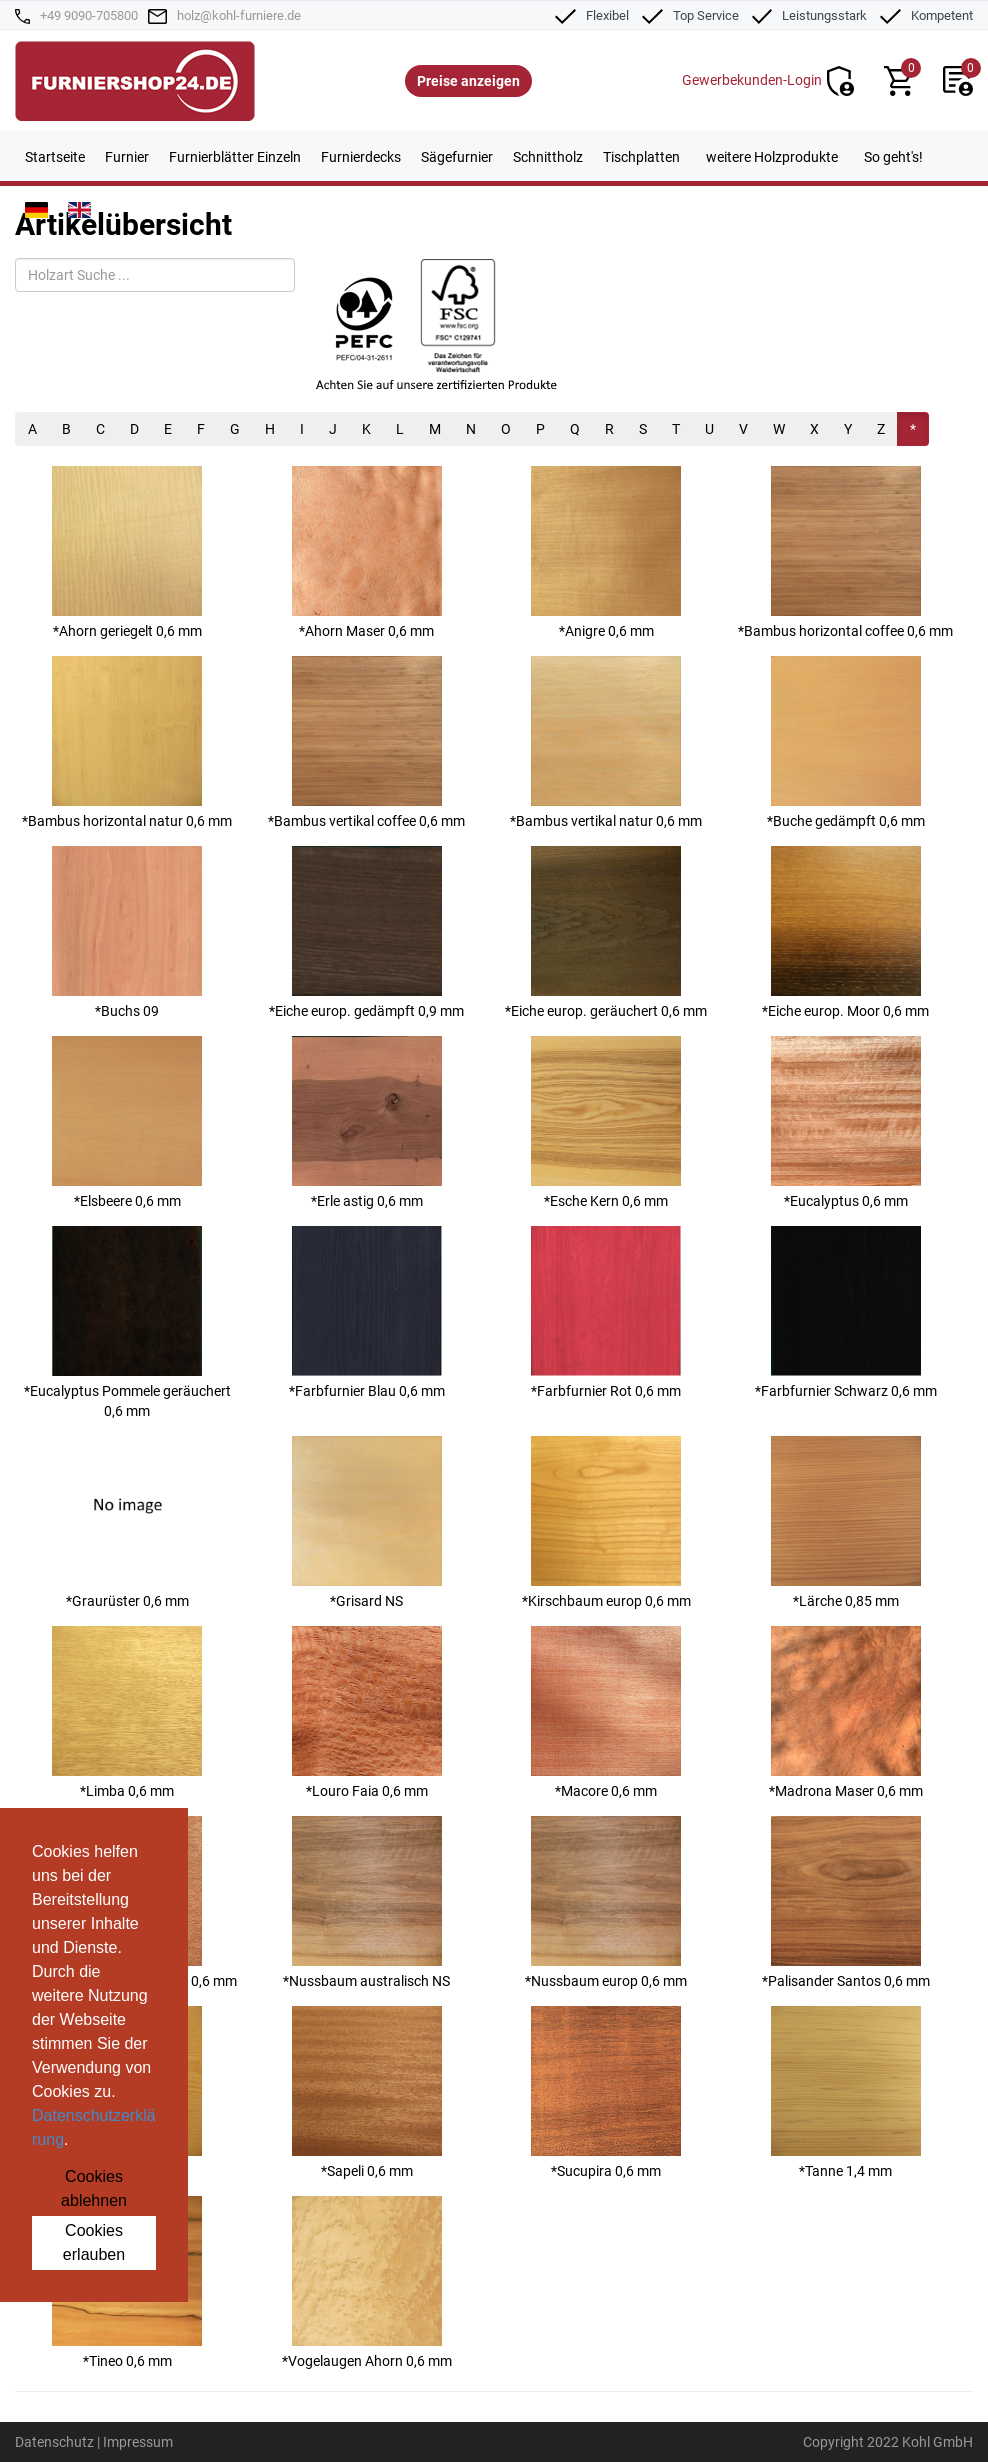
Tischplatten (641, 157)
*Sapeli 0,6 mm (367, 2092)
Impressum (138, 2442)
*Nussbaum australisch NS (366, 1902)
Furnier (127, 157)
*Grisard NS (367, 1522)
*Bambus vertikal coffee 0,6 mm (366, 742)
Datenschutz (54, 2442)
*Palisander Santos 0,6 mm (846, 1902)
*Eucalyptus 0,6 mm (846, 1122)
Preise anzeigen (468, 81)
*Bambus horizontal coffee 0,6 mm (845, 552)
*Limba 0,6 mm (127, 1712)
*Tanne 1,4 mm (846, 2092)
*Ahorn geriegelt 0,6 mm (127, 552)
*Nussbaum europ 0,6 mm (606, 1902)
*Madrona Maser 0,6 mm (846, 1712)
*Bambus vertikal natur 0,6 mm (606, 742)
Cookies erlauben (94, 2242)
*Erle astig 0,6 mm (367, 1122)
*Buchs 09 (127, 932)
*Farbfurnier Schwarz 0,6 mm (846, 1312)
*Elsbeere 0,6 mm (127, 1122)
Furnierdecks (361, 157)
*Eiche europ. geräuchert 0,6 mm (606, 932)
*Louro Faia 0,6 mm (367, 1712)
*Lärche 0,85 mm (846, 1522)
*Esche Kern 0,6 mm (606, 1122)
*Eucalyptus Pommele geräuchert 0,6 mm (127, 1322)
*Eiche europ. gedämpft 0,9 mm (366, 932)
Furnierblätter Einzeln (235, 157)
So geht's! (893, 157)
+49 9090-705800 (89, 15)
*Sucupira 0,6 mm (606, 2092)
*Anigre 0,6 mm (606, 552)
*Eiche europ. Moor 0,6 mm (845, 932)
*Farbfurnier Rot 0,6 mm (606, 1312)
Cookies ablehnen (94, 2188)
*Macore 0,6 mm (606, 1712)
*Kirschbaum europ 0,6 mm (606, 1522)
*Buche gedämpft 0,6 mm (846, 742)
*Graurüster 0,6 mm (127, 1522)
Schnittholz (548, 157)
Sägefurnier (457, 157)
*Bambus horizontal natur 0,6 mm (127, 742)
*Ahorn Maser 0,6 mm (367, 552)
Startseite (55, 157)
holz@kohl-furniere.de (239, 15)
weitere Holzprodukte (772, 157)
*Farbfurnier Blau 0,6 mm (367, 1312)
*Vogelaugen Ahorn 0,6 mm (367, 2282)
